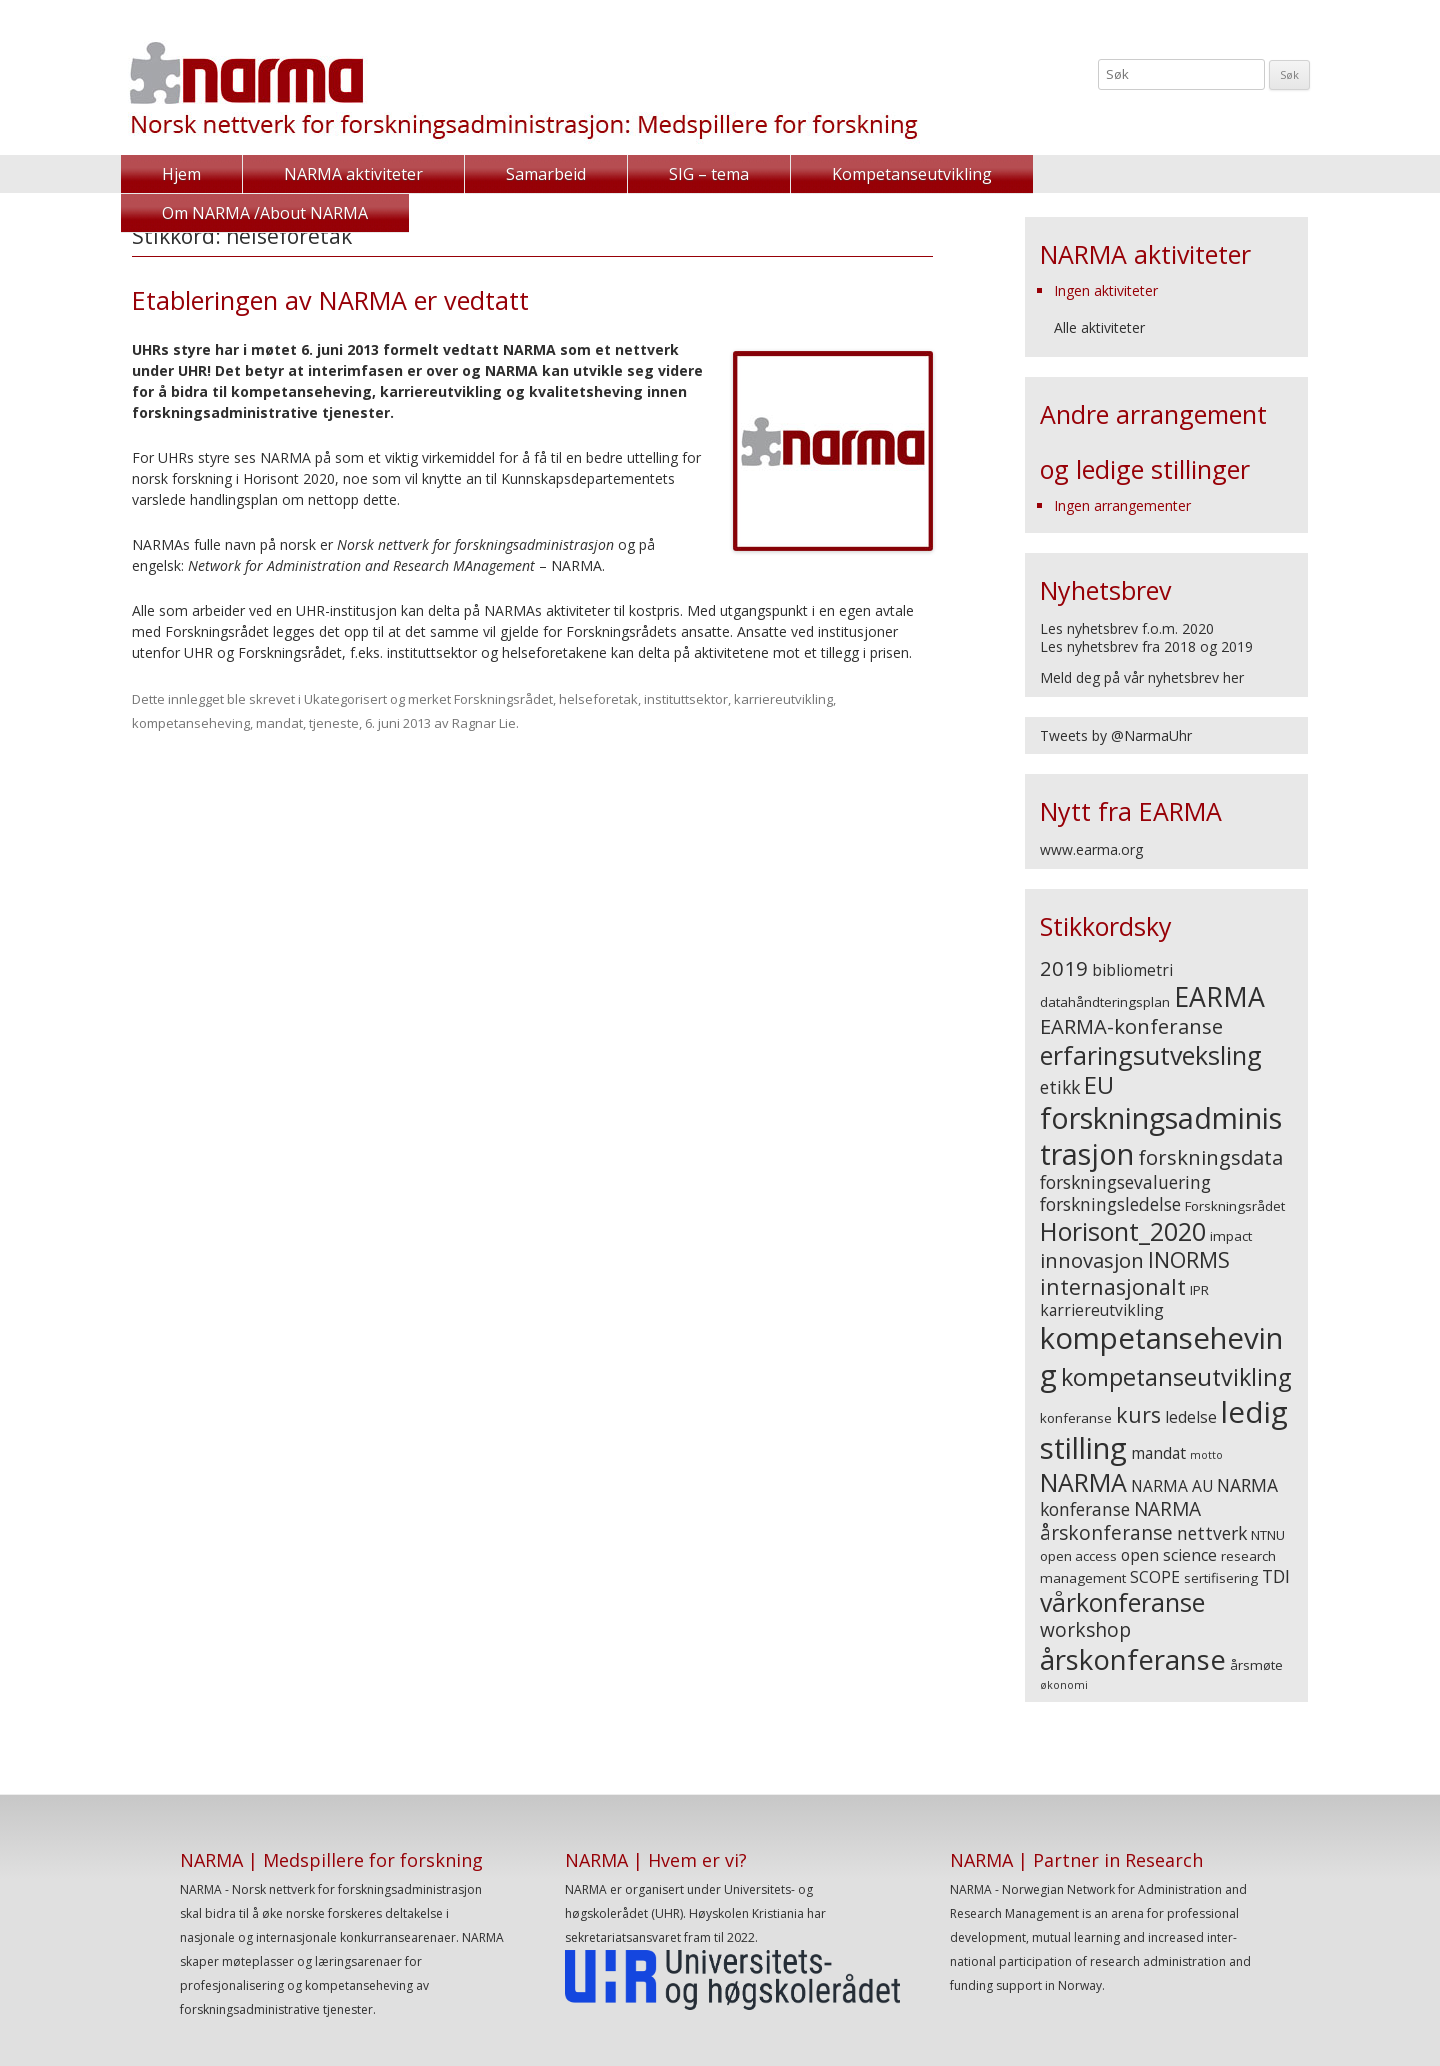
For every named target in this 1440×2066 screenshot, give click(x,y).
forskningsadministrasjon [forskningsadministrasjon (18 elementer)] (1161, 1135)
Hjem (181, 174)
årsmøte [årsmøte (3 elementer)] (1256, 1665)
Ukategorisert (345, 699)
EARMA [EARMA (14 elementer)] (1219, 997)
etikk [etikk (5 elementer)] (1060, 1087)
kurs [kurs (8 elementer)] (1138, 1414)
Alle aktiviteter (1099, 327)
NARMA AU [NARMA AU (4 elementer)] (1172, 1486)
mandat (279, 723)
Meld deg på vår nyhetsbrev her (1142, 677)
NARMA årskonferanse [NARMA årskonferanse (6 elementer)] (1120, 1521)
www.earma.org (1091, 849)
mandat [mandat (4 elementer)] (1158, 1453)
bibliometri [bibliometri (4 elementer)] (1132, 970)
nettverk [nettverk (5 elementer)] (1212, 1533)
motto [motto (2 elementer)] (1206, 1455)
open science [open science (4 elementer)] (1169, 1555)
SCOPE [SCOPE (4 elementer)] (1155, 1577)
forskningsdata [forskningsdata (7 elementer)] (1210, 1157)
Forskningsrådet (503, 699)
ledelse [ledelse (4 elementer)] (1191, 1417)
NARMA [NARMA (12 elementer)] (1083, 1482)
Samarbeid (544, 174)
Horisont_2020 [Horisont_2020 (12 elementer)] (1123, 1231)
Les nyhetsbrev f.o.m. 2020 (1127, 628)
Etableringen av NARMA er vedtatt (330, 300)
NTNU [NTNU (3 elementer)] (1268, 1535)
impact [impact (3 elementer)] (1231, 1236)
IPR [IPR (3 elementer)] (1199, 1290)
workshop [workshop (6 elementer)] (1085, 1630)
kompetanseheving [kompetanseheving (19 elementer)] (1161, 1356)
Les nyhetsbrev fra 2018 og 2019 (1146, 646)
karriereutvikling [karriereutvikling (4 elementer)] (1102, 1310)
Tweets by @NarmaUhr (1116, 735)
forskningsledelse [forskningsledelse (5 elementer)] (1110, 1204)
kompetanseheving (191, 723)
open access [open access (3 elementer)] (1078, 1556)
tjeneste (334, 723)
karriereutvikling (783, 699)
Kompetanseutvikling (909, 174)
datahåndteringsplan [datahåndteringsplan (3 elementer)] (1105, 1002)
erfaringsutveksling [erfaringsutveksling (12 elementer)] (1151, 1055)
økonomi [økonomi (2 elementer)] (1064, 1685)
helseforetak (598, 699)
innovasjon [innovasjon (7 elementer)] (1092, 1260)
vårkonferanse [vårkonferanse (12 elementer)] (1122, 1602)
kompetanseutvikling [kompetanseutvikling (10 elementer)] (1176, 1377)
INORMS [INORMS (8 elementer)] (1189, 1259)
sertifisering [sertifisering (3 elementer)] (1221, 1578)
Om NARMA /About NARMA (1174, 174)
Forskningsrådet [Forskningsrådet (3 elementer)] (1235, 1206)
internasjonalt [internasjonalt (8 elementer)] (1113, 1286)
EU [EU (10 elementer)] (1099, 1085)
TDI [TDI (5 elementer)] (1276, 1576)
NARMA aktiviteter (352, 174)
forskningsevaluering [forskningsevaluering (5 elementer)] (1125, 1182)
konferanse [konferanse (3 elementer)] (1076, 1418)
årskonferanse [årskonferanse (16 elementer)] (1133, 1659)
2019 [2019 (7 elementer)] (1064, 968)
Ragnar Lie (484, 723)
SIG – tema (707, 174)
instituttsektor (686, 699)
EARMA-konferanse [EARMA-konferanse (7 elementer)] (1131, 1026)
